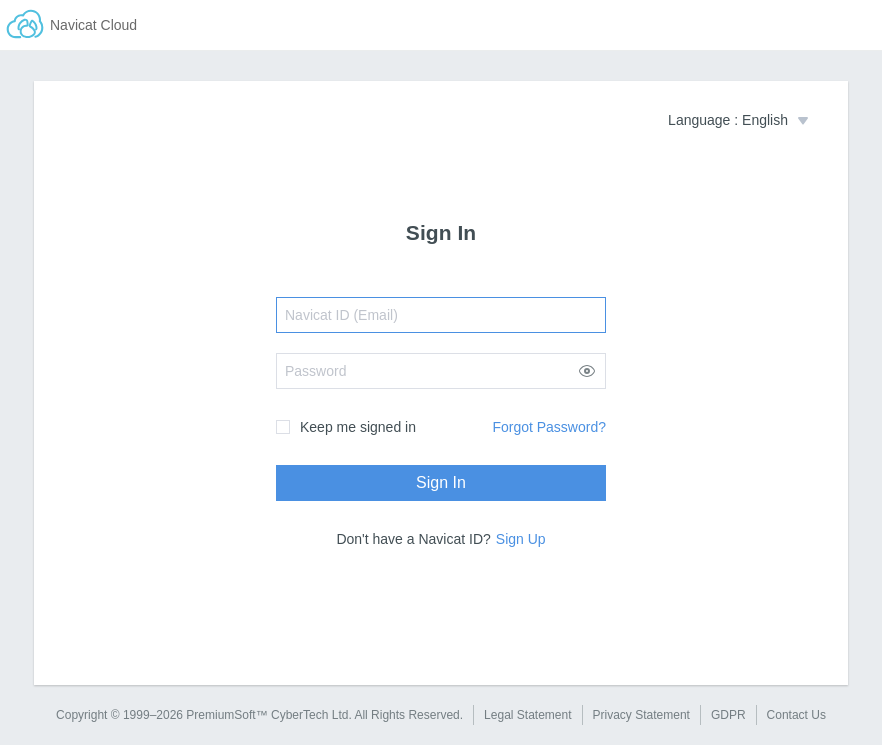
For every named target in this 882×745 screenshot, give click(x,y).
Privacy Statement (641, 715)
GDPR (728, 715)
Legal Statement (527, 715)
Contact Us (796, 715)
